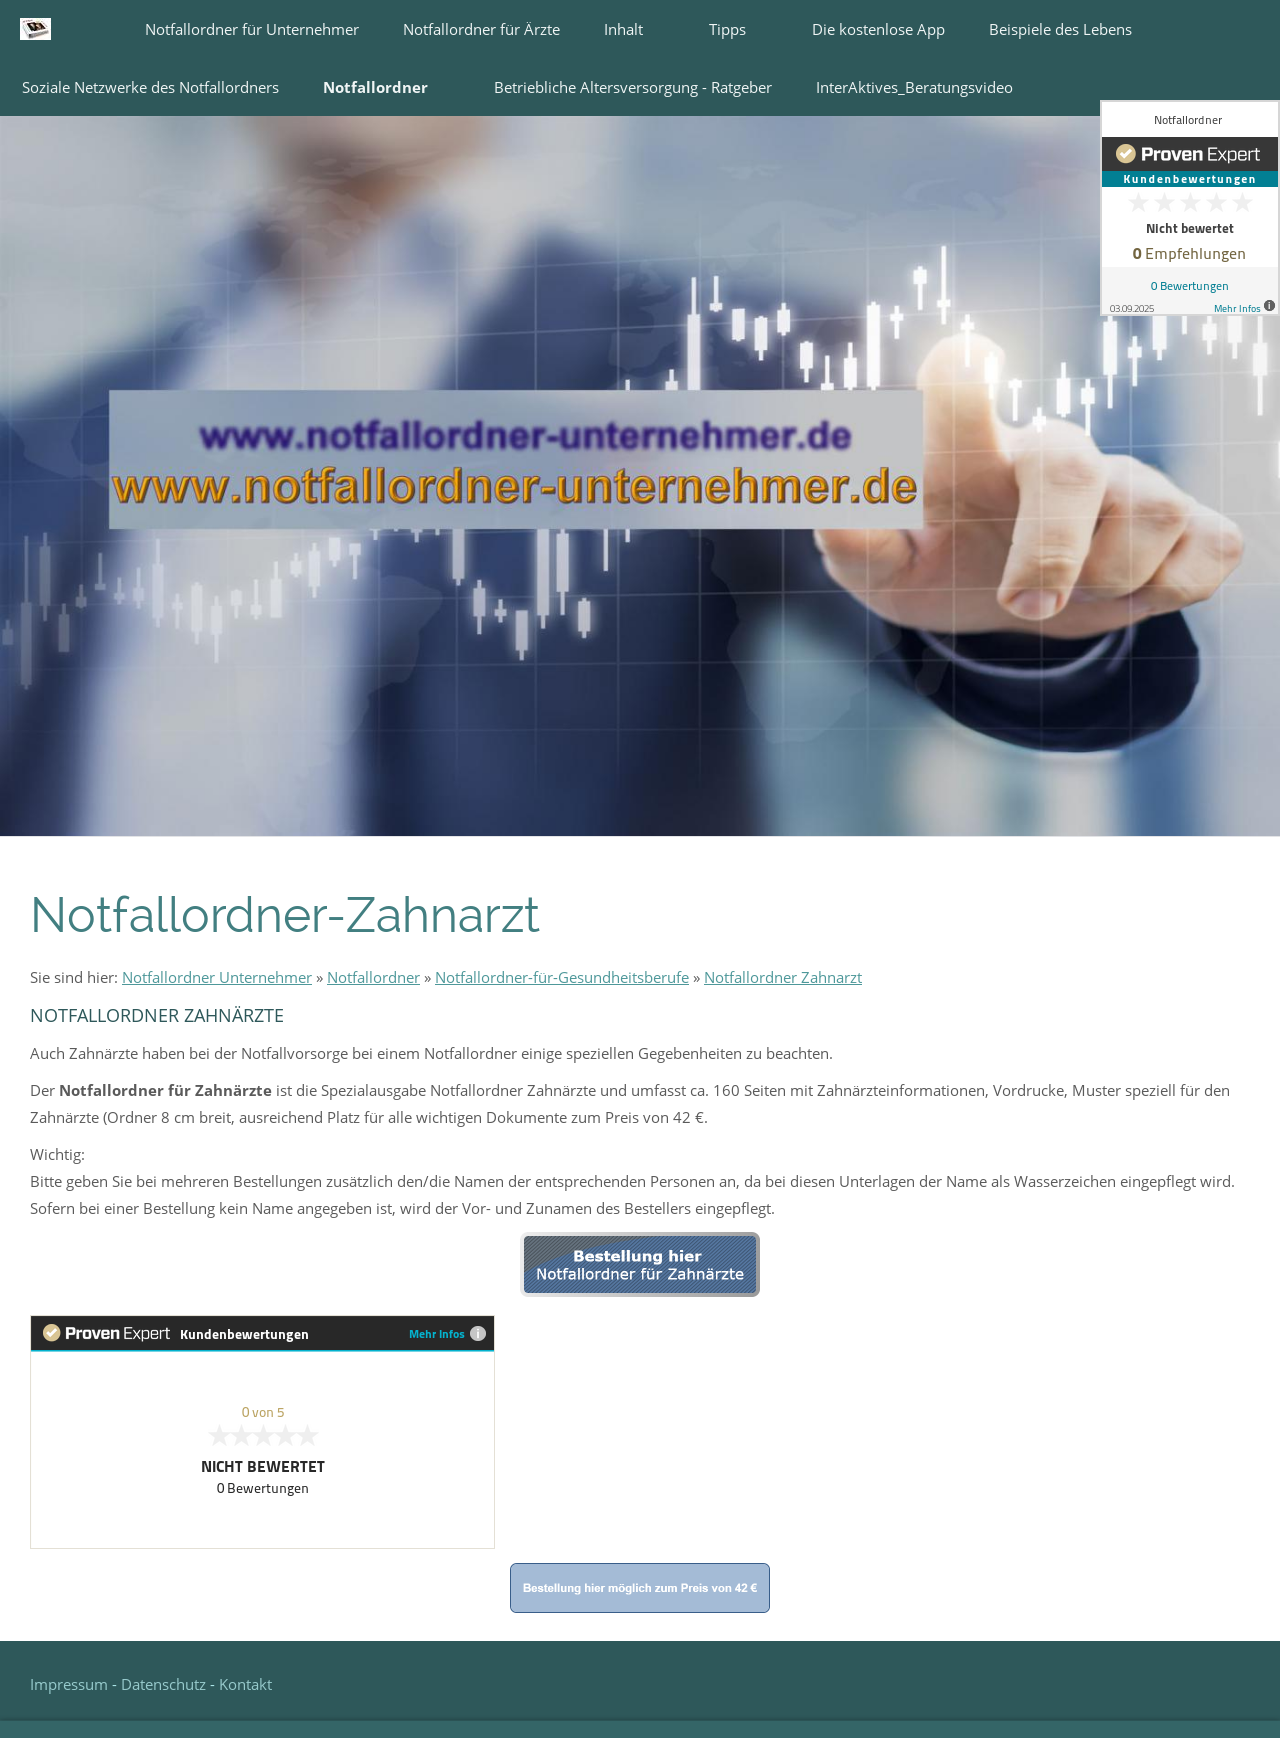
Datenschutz (163, 1684)
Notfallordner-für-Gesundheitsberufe (562, 977)
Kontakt (245, 1684)
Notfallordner (373, 977)
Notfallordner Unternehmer (217, 977)
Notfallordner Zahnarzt (783, 977)
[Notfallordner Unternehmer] (980, 817)
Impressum (71, 1684)
